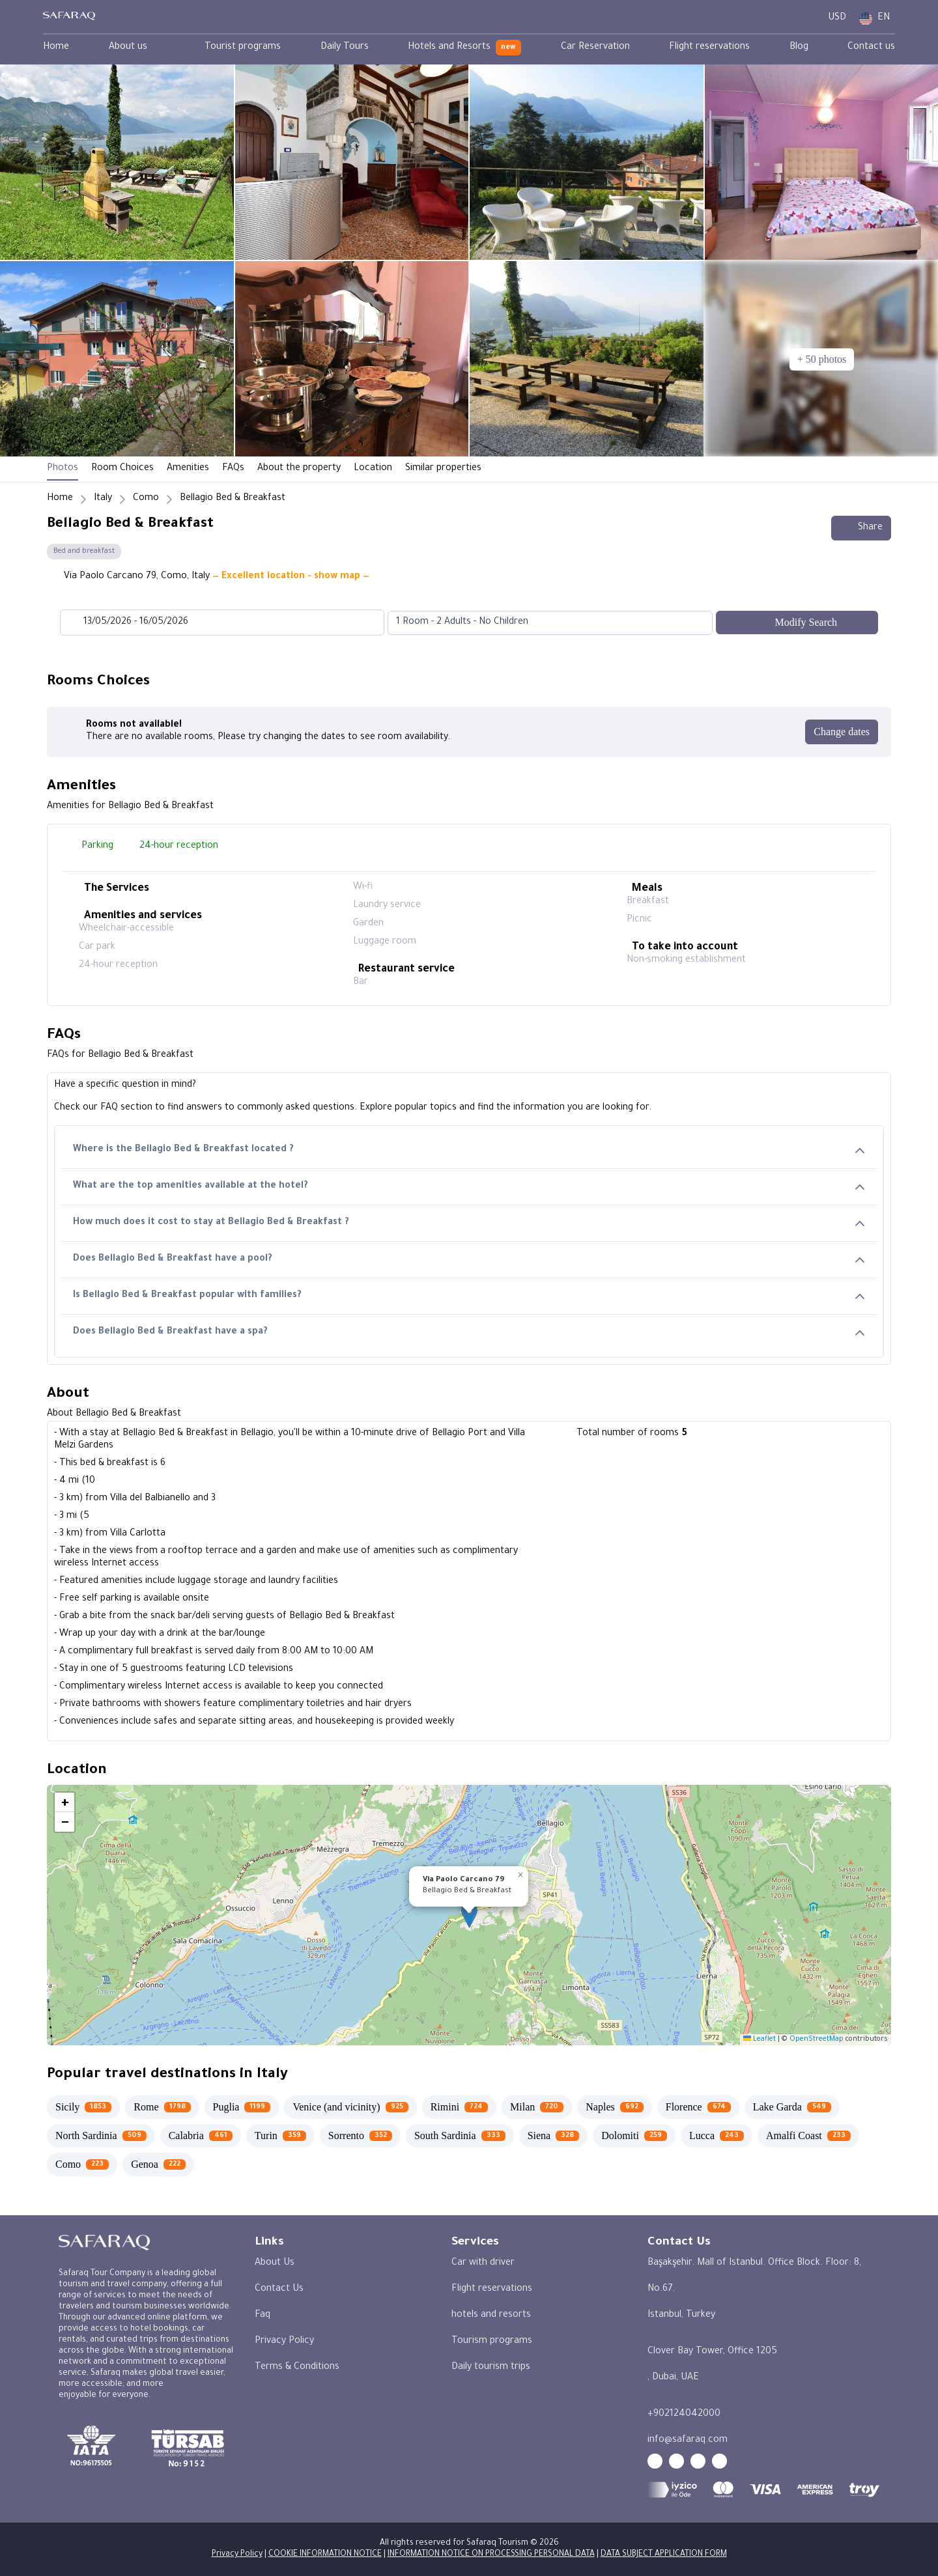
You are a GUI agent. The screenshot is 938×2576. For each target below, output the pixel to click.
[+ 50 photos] (822, 359)
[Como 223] (82, 2164)
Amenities (188, 469)
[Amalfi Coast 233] (808, 2136)
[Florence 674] (698, 2107)
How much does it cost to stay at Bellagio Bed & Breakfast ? (469, 1223)
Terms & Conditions (297, 2367)
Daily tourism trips (490, 2367)
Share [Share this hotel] (861, 528)
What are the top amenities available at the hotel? (469, 1186)
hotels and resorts (491, 2315)
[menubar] (469, 48)
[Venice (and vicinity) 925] (350, 2107)
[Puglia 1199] (242, 2107)
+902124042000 (683, 2414)
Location (373, 469)
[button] (469, 1915)
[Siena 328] (553, 2136)
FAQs (233, 469)
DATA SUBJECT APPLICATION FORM (664, 2554)
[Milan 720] (537, 2107)
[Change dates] (841, 732)
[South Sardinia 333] (460, 2136)
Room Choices (122, 469)
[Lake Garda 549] (792, 2107)
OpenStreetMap (816, 2039)
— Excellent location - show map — (290, 577)
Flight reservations (491, 2289)
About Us (274, 2263)
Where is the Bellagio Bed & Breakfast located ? (469, 1150)
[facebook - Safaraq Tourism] (676, 2461)
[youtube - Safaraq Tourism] (654, 2461)
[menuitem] (56, 47)
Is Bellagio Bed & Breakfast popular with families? (469, 1296)
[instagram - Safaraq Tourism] (697, 2461)
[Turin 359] (280, 2136)
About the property (299, 469)
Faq (262, 2315)
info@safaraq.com (687, 2440)
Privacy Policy (284, 2341)
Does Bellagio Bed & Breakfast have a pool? (469, 1259)
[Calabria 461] (200, 2136)
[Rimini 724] (459, 2107)
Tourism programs (491, 2341)
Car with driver (483, 2263)
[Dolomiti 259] (634, 2136)
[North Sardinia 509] (101, 2136)
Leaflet (759, 2039)
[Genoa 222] (158, 2164)
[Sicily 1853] (83, 2107)
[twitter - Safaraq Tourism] (719, 2461)
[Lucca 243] (716, 2136)
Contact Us (279, 2289)
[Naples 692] (614, 2107)
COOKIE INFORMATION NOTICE (325, 2554)
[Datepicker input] (222, 622)
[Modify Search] (797, 622)
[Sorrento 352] (360, 2136)
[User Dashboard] (806, 18)
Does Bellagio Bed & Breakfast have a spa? (469, 1332)
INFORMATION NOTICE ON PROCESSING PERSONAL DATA (491, 2554)
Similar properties (443, 469)
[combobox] (536, 622)
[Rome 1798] (162, 2107)
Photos (62, 469)
